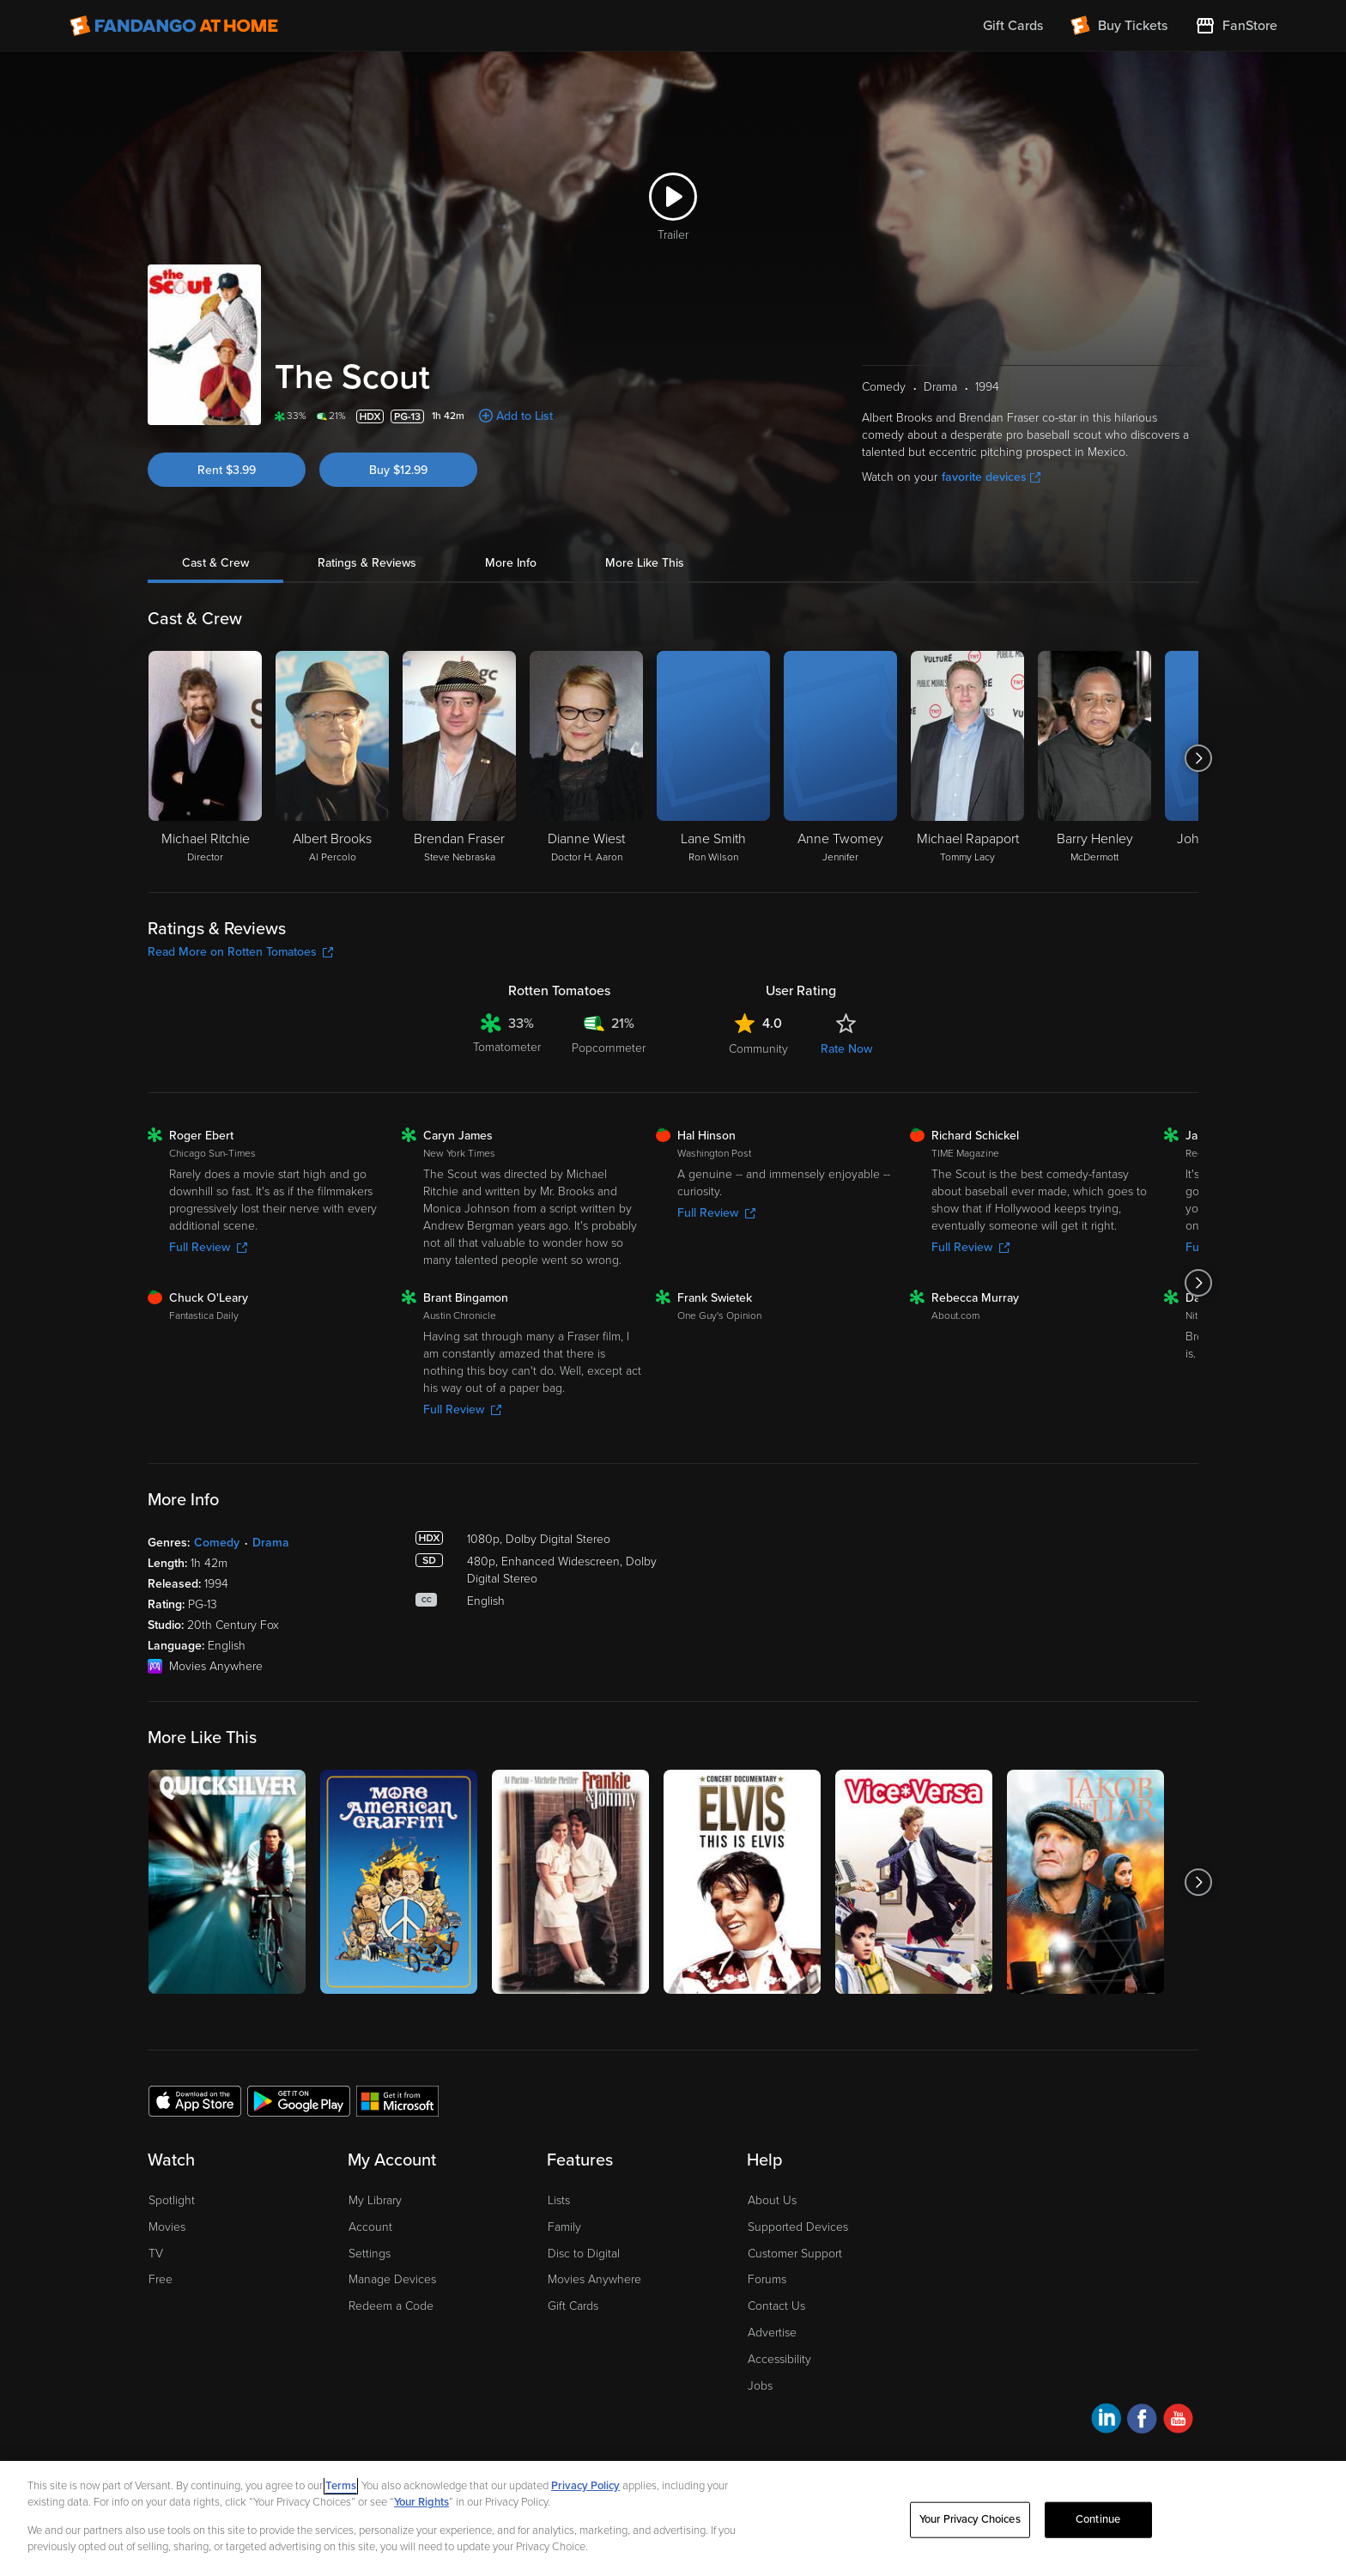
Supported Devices (798, 2227)
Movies (167, 2227)
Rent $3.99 (226, 470)
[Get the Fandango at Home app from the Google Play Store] (298, 2100)
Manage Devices (392, 2279)
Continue (1098, 2519)
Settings (370, 2253)
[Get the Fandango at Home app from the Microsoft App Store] (397, 2100)
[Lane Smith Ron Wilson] (713, 758)
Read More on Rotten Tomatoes (240, 952)
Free (161, 2279)
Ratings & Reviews (367, 563)
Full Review (208, 1247)
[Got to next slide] (1198, 758)
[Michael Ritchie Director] (205, 758)
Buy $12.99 (398, 470)
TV (156, 2253)
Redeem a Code (391, 2306)
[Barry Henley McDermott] (1094, 758)
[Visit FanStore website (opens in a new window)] (1236, 26)
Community (758, 1049)
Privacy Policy (585, 2486)
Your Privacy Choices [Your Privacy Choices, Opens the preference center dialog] (970, 2519)
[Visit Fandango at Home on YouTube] (1178, 2421)
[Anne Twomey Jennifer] (840, 758)
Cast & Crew (215, 563)
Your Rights (421, 2502)
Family (564, 2227)
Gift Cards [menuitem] (1013, 25)
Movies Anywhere (594, 2279)
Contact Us (776, 2306)
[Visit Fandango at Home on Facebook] (1142, 2421)
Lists (559, 2200)
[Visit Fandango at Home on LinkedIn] (1106, 2421)
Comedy (216, 1542)
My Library (375, 2200)
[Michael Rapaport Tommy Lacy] (967, 758)
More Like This (644, 563)
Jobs (760, 2386)
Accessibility (779, 2359)
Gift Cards (573, 2306)
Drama (270, 1542)
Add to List (524, 416)
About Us (772, 2200)
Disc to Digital (584, 2253)
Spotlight (172, 2200)
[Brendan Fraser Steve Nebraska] (459, 758)
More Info (511, 563)
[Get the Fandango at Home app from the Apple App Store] (195, 2100)
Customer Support (795, 2253)
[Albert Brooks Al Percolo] (332, 758)
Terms (340, 2486)
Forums (767, 2279)
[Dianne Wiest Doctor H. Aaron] (586, 758)
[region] (673, 2518)
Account (370, 2227)
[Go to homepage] (174, 26)
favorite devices (991, 477)
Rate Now (846, 1049)
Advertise (772, 2332)
